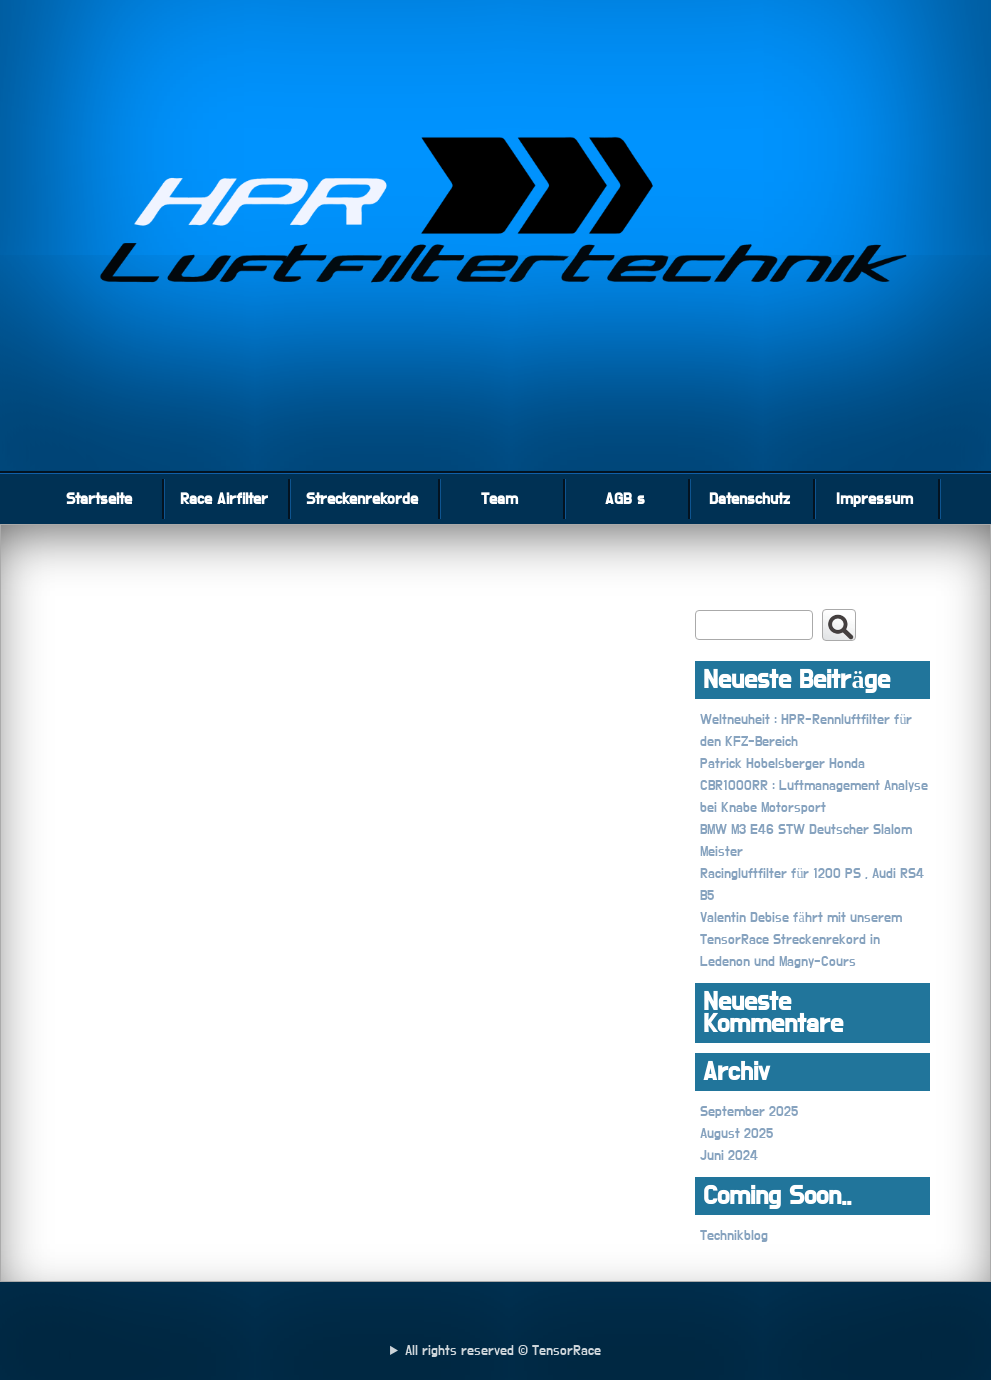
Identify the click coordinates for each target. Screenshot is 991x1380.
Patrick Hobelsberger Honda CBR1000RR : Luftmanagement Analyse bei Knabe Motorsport (814, 786)
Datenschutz (749, 499)
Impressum (874, 499)
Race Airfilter (224, 499)
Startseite (99, 499)
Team (499, 499)
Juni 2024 (729, 1156)
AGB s (625, 499)
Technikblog (734, 1236)
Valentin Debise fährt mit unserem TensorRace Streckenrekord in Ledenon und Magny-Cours (800, 940)
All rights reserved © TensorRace (503, 1351)
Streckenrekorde (362, 499)
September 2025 (749, 1112)
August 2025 (736, 1134)
